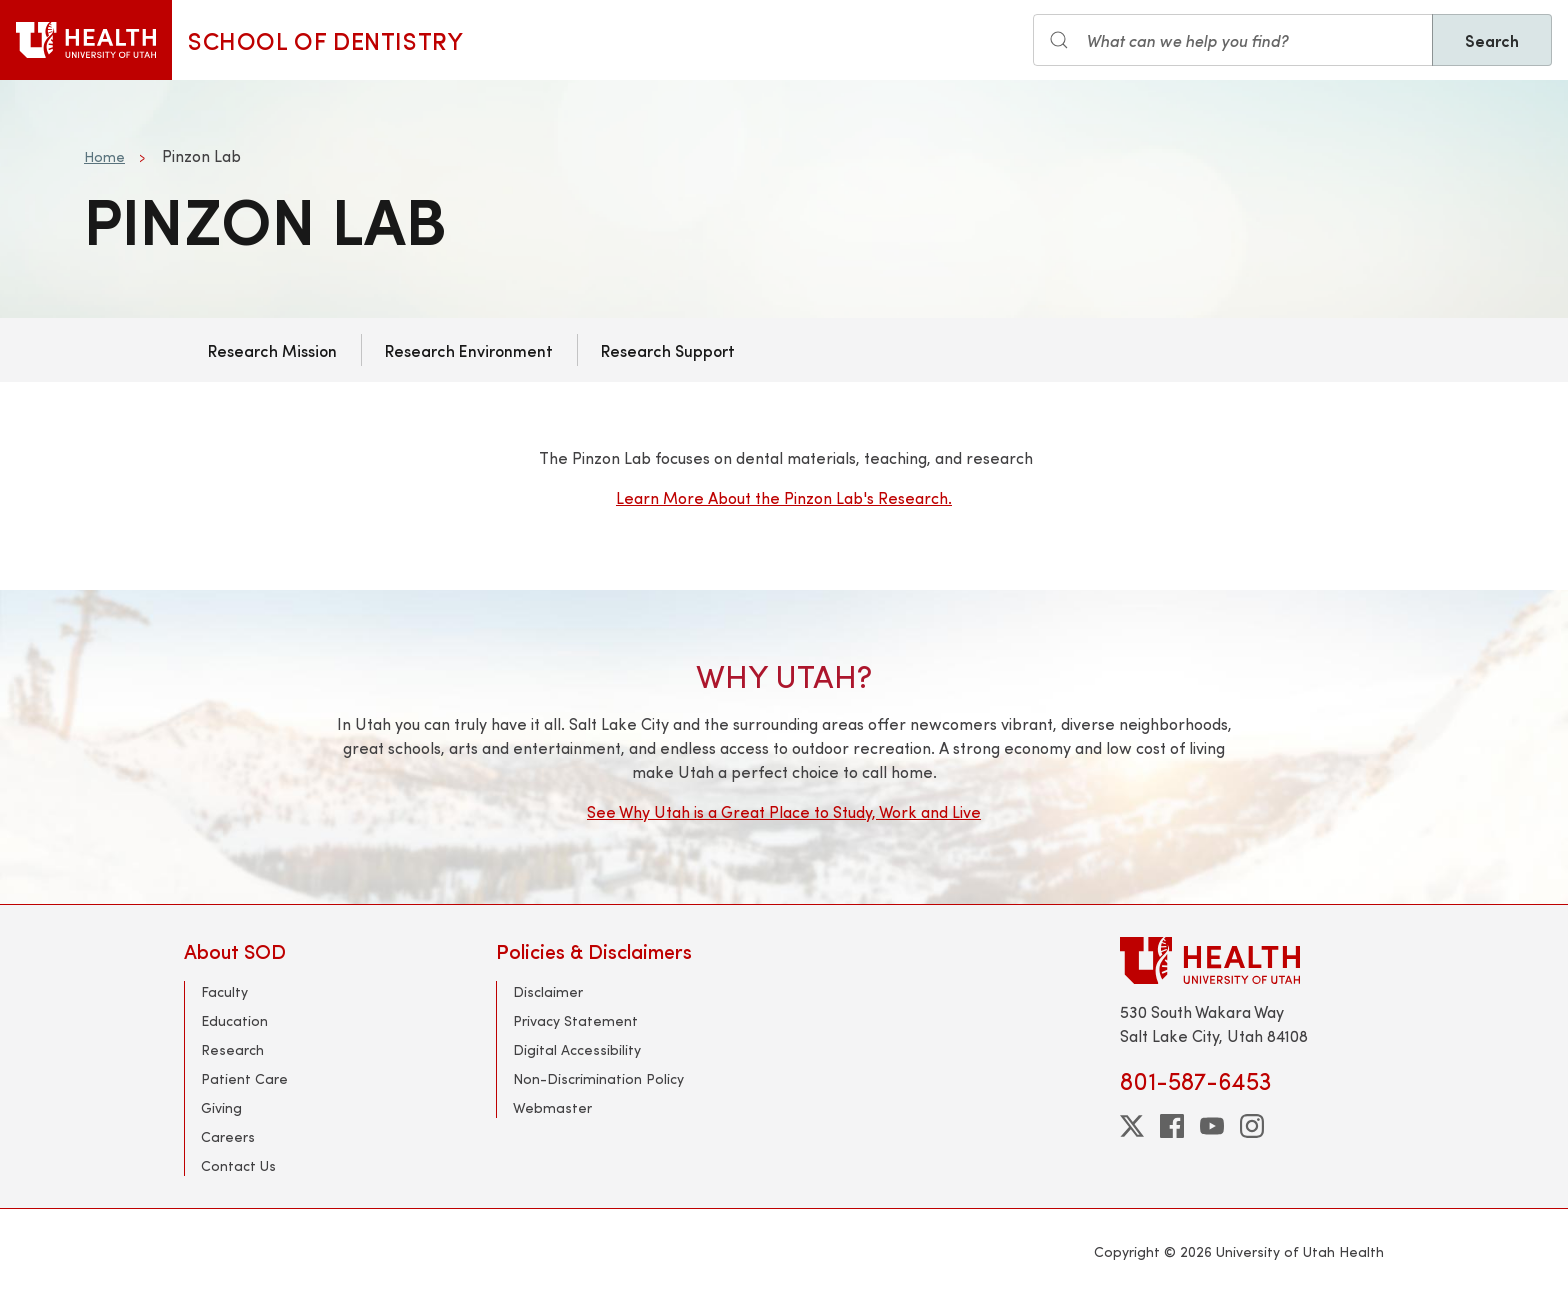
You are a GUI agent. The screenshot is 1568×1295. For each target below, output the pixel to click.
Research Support (668, 350)
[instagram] (1252, 1126)
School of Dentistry (325, 40)
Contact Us (238, 1165)
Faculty (224, 991)
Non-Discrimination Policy (598, 1078)
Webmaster (552, 1107)
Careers (228, 1136)
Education (234, 1020)
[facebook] (1172, 1126)
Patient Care (244, 1078)
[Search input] (1233, 40)
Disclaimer (548, 991)
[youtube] (1212, 1126)
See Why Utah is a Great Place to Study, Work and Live (784, 811)
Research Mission (272, 350)
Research (232, 1049)
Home (104, 156)
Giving (221, 1107)
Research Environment (469, 350)
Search (1492, 40)
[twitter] (1132, 1126)
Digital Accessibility (577, 1049)
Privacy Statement (575, 1020)
